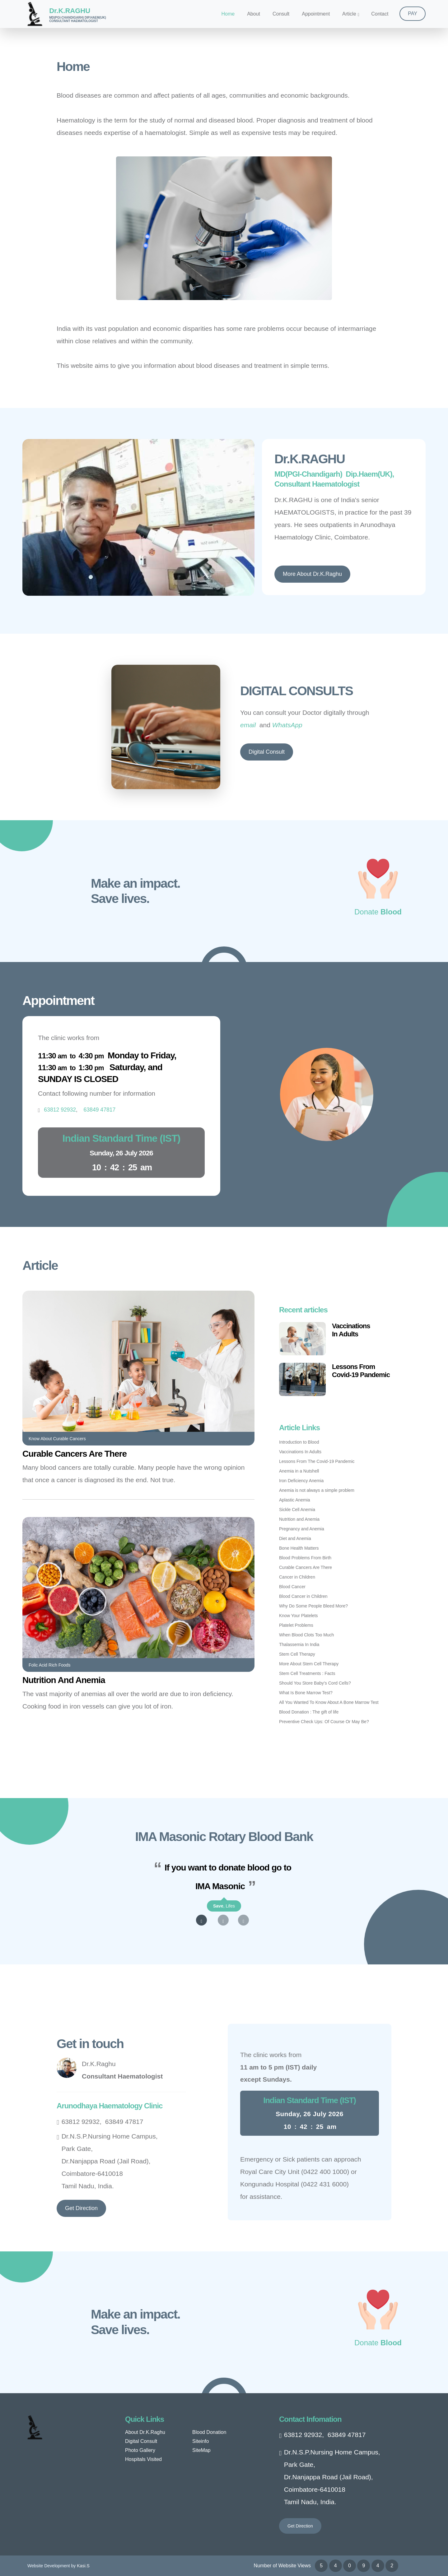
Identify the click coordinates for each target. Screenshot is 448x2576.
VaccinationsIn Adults (351, 1330)
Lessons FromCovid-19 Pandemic (361, 1371)
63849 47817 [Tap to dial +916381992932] (100, 1110)
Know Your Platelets (298, 1615)
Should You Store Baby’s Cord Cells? (315, 1683)
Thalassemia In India (299, 1644)
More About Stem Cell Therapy (308, 1663)
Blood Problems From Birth (305, 1557)
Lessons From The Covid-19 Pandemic (317, 1461)
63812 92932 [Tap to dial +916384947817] (60, 1110)
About (253, 13)
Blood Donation (209, 2432)
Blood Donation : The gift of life (308, 1711)
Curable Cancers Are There (74, 1454)
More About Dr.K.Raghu (312, 574)
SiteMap (201, 2450)
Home (228, 13)
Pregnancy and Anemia (301, 1528)
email (248, 724)
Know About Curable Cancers (57, 1438)
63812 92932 (81, 2121)
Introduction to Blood (299, 1442)
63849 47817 (124, 2121)
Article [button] (349, 13)
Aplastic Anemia (294, 1499)
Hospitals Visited (143, 2459)
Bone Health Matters (299, 1548)
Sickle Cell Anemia (297, 1509)
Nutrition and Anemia (299, 1519)
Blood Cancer (292, 1586)
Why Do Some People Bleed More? (313, 1605)
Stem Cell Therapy (297, 1654)
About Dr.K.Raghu (145, 2432)
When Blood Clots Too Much (306, 1634)
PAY (412, 13)
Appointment (316, 13)
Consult (281, 13)
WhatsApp (287, 724)
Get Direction (81, 2208)
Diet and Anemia (295, 1538)
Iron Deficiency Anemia (301, 1480)
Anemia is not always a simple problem (316, 1490)
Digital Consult (267, 752)
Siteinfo (200, 2441)
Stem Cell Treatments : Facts (307, 1673)
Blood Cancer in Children (303, 1596)
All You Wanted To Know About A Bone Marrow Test (329, 1702)
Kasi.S (83, 2565)
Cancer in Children (297, 1577)
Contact (379, 13)
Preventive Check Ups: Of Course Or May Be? (324, 1721)
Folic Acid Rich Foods (50, 1665)
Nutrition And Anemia (63, 1680)
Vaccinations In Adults (300, 1451)
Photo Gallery (140, 2450)
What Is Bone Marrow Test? (306, 1692)
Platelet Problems (296, 1625)
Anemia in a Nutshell (299, 1470)
